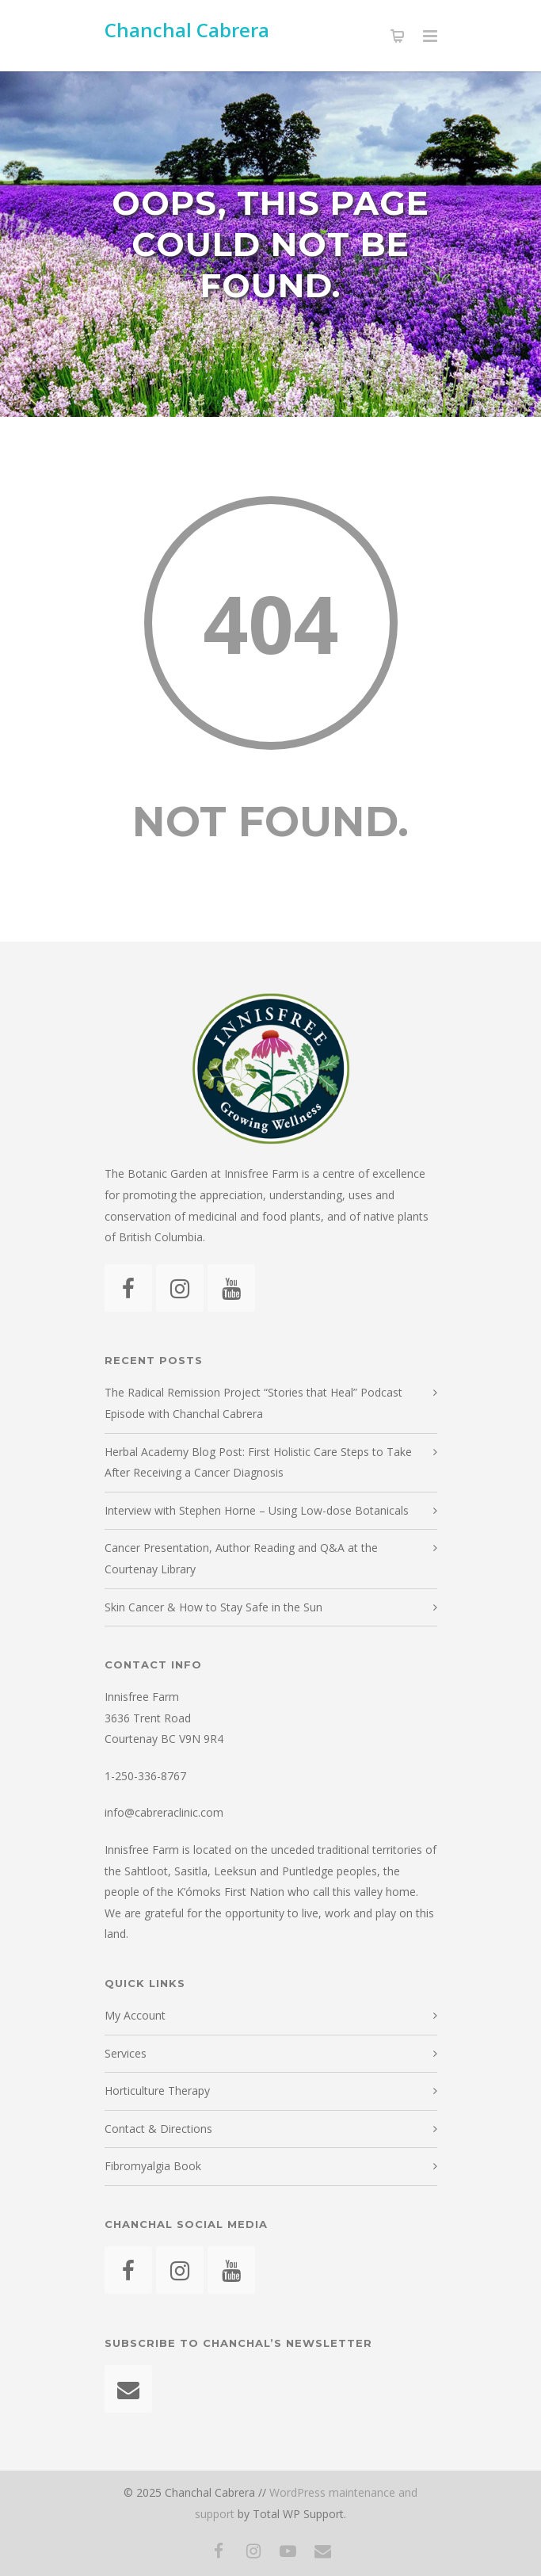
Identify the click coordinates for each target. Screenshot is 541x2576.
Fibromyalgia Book (153, 2165)
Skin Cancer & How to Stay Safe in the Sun (213, 1607)
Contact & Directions (158, 2128)
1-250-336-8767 (145, 1775)
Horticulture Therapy (157, 2090)
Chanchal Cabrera (187, 30)
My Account (135, 2015)
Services (126, 2053)
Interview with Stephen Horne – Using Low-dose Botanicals (257, 1510)
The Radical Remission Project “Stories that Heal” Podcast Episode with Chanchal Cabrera (253, 1403)
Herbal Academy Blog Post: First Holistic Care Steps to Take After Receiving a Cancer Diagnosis (258, 1462)
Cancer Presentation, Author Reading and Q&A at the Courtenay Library (241, 1558)
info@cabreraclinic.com (164, 1812)
